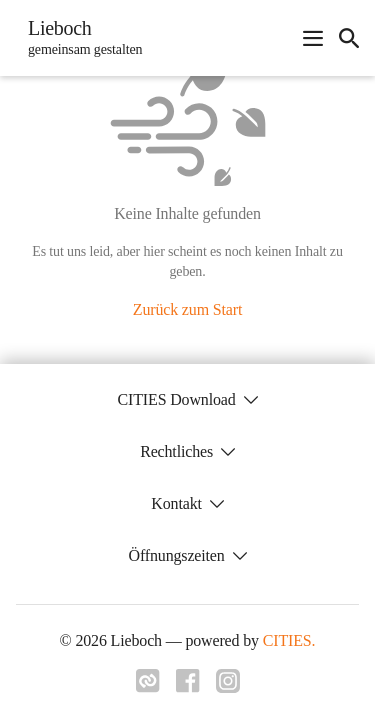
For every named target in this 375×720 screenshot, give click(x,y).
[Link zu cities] (148, 687)
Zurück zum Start (187, 309)
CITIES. (289, 640)
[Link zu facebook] (188, 687)
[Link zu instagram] (228, 687)
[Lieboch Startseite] (79, 38)
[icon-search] (349, 38)
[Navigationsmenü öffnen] (313, 38)
